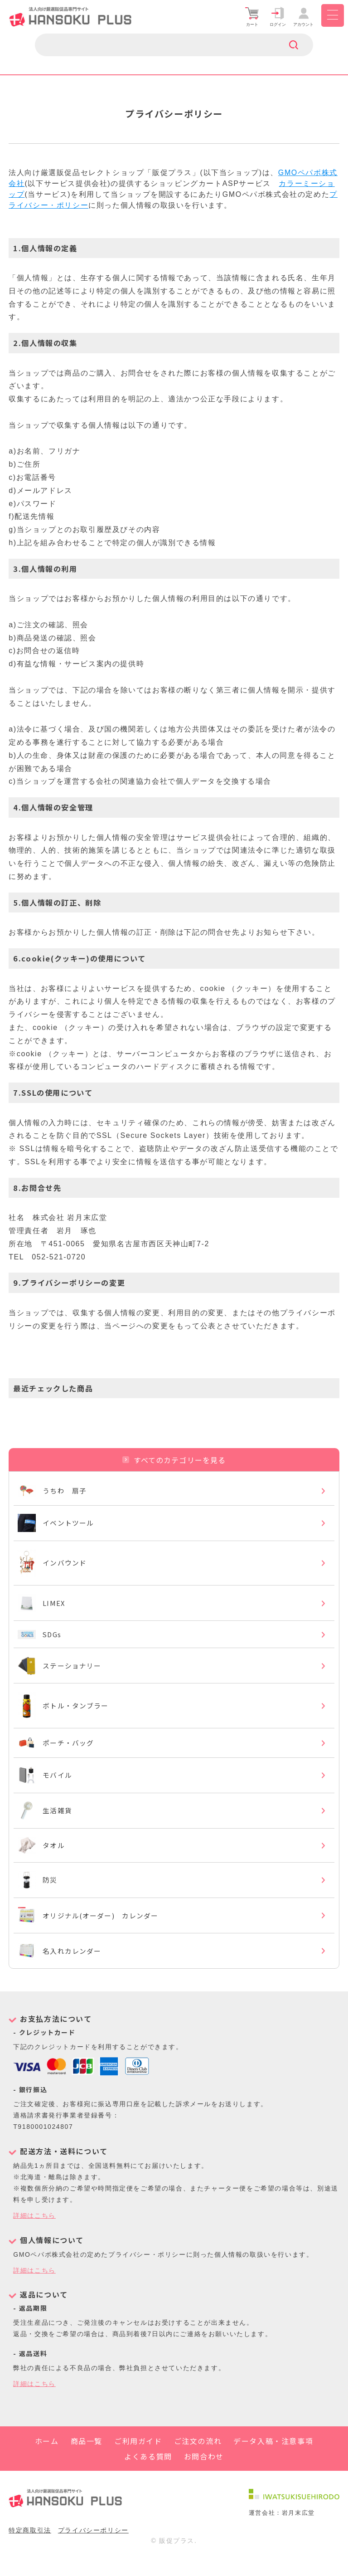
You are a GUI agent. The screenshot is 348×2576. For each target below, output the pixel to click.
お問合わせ (204, 2476)
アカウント (303, 17)
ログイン (278, 17)
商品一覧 (86, 2460)
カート (252, 17)
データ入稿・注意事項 (273, 2460)
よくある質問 (148, 2476)
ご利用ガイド (138, 2460)
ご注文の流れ (198, 2460)
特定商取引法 (30, 2550)
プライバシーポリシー (93, 2550)
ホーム (47, 2460)
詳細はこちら (34, 2235)
